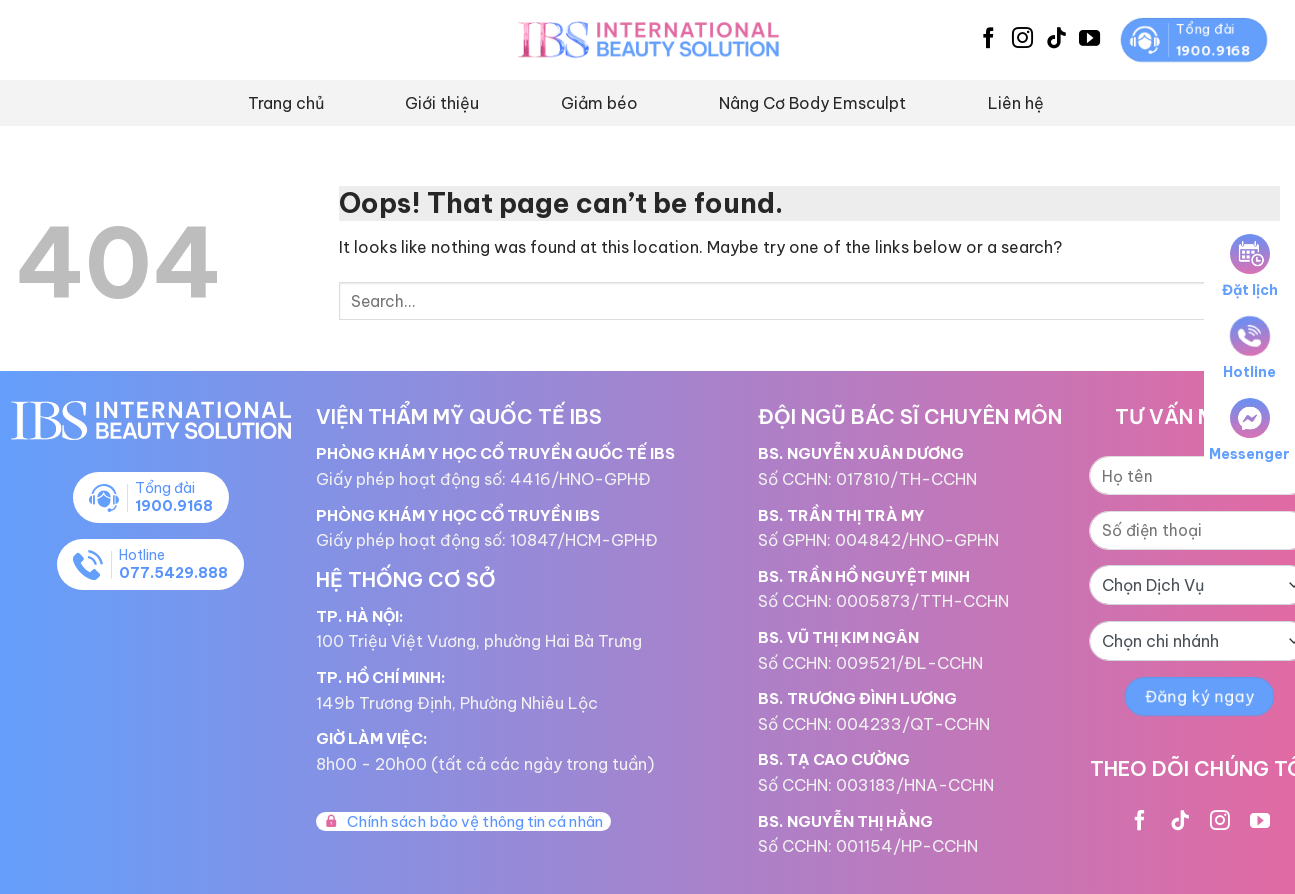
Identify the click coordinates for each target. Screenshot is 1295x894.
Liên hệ (1016, 103)
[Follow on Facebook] (988, 39)
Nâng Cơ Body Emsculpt (812, 103)
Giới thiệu (442, 103)
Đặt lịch (1250, 266)
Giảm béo (599, 103)
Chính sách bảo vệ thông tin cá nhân (463, 821)
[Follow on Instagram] (1022, 39)
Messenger (1249, 430)
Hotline (1249, 348)
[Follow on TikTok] (1056, 39)
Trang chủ (286, 103)
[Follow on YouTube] (1089, 39)
